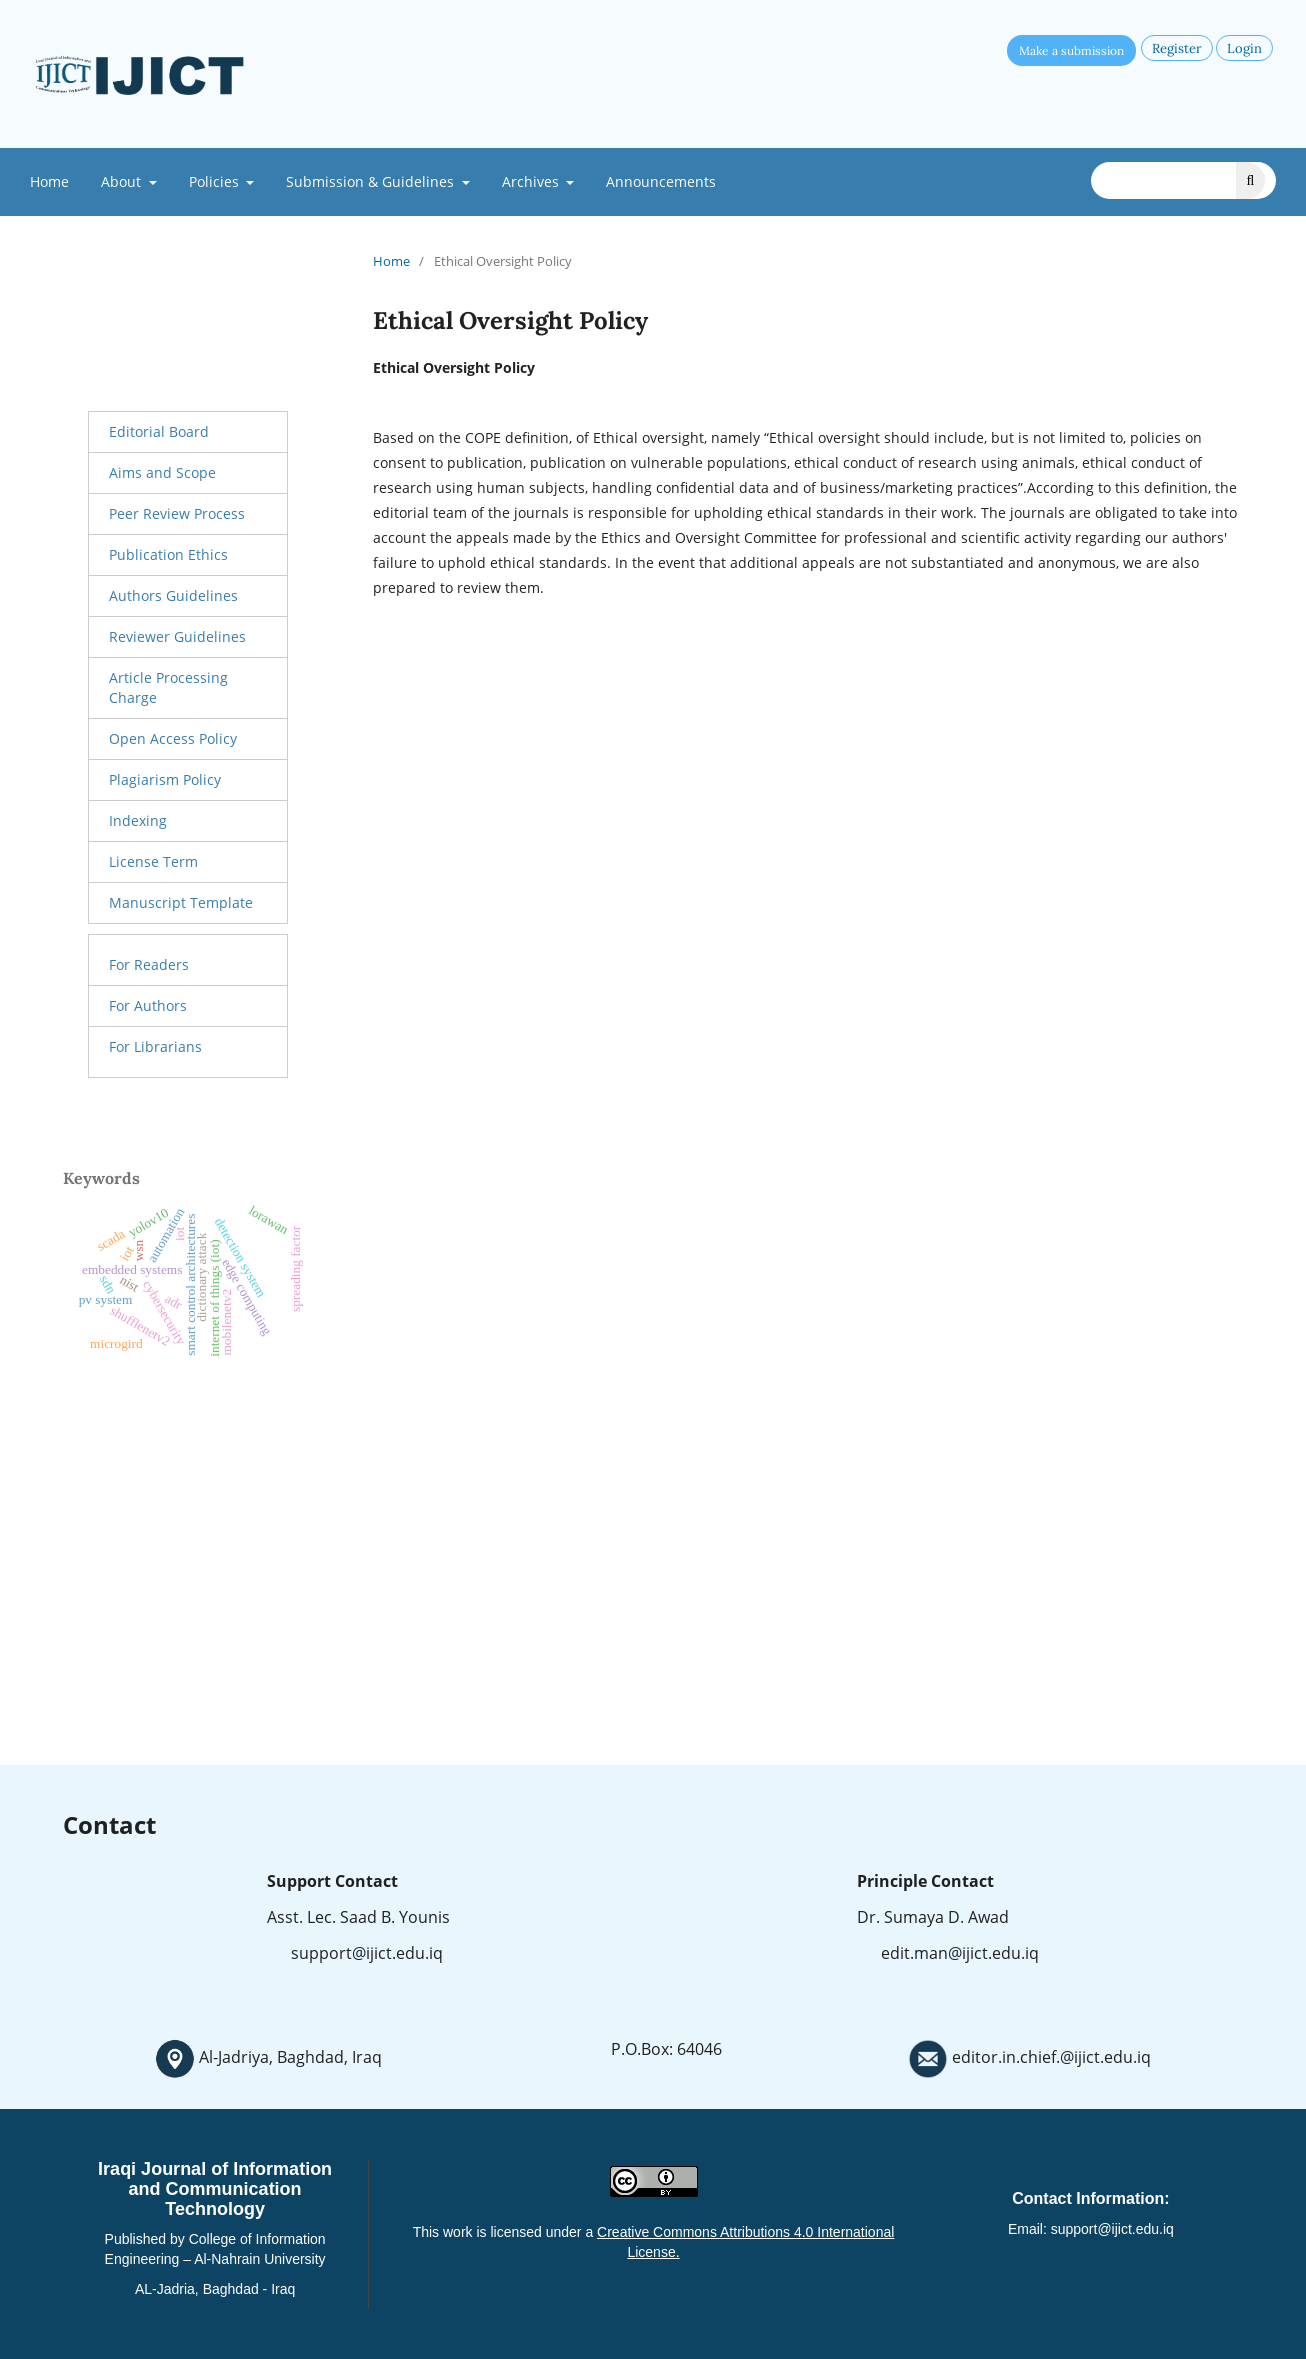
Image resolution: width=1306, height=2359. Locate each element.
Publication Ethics (168, 554)
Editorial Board (159, 431)
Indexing (138, 820)
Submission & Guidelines (372, 181)
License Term (153, 861)
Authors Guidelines (173, 595)
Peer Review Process (177, 513)
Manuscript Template (181, 902)
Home (49, 181)
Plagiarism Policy (165, 779)
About (123, 181)
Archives (532, 181)
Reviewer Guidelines (177, 636)
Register (1177, 48)
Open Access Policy (173, 738)
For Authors (148, 1005)
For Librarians (155, 1046)
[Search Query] (1183, 180)
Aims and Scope (162, 472)
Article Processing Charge (168, 687)
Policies (216, 181)
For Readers (149, 964)
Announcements (661, 181)
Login (1244, 48)
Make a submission (1071, 50)
